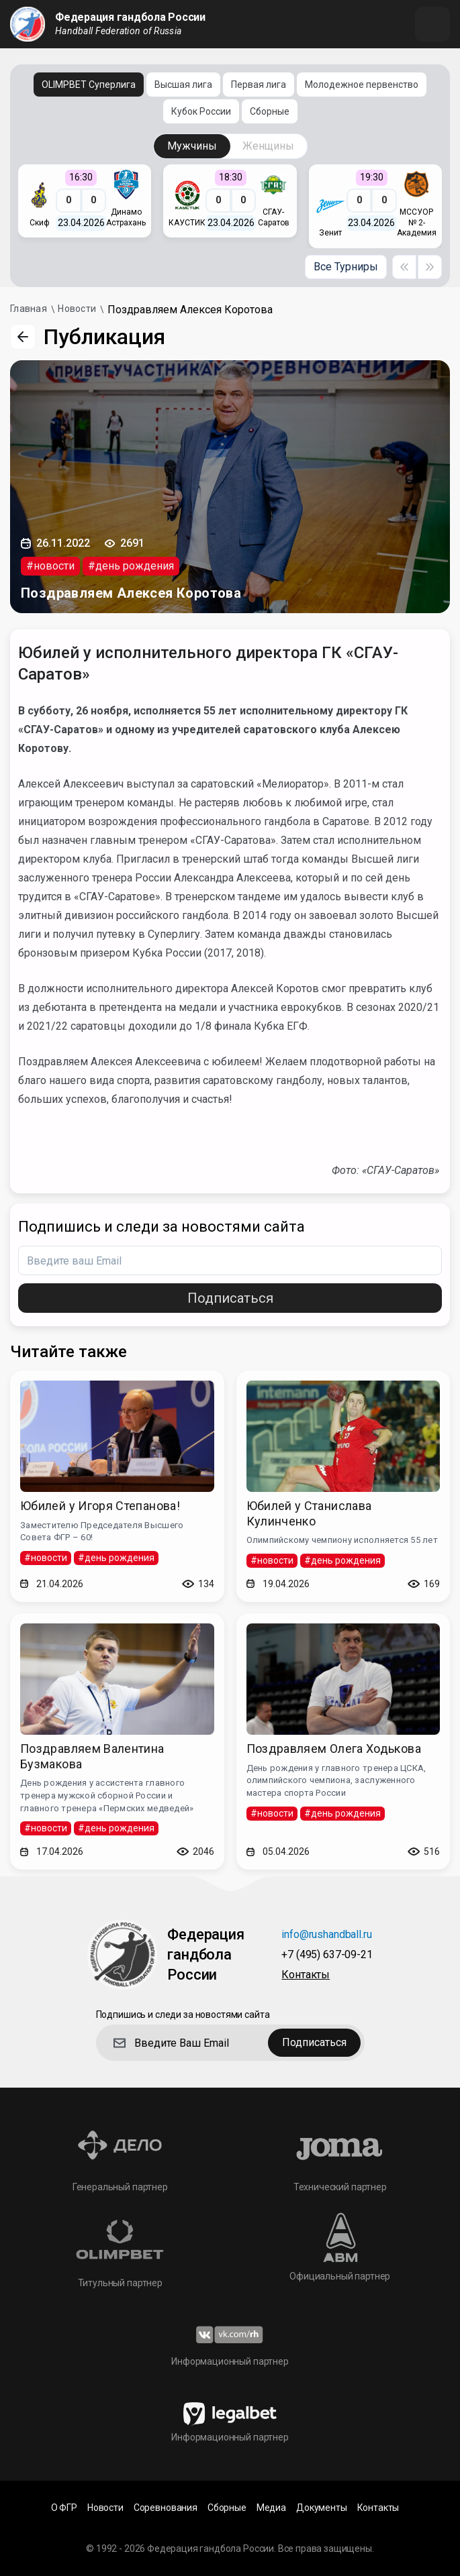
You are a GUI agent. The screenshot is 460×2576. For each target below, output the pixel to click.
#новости (50, 565)
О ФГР (64, 2508)
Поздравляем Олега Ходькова (333, 1748)
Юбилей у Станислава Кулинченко (309, 1513)
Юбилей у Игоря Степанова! (100, 1506)
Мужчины (192, 146)
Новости (105, 2508)
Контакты (305, 1975)
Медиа (271, 2508)
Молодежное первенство (361, 84)
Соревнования (165, 2508)
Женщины (268, 146)
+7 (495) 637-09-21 (326, 1955)
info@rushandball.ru (326, 1935)
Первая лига (258, 84)
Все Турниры (346, 266)
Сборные (269, 111)
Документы (321, 2508)
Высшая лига (183, 84)
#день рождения (131, 565)
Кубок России (201, 111)
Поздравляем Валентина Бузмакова (92, 1756)
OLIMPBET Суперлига (89, 84)
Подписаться (230, 1298)
